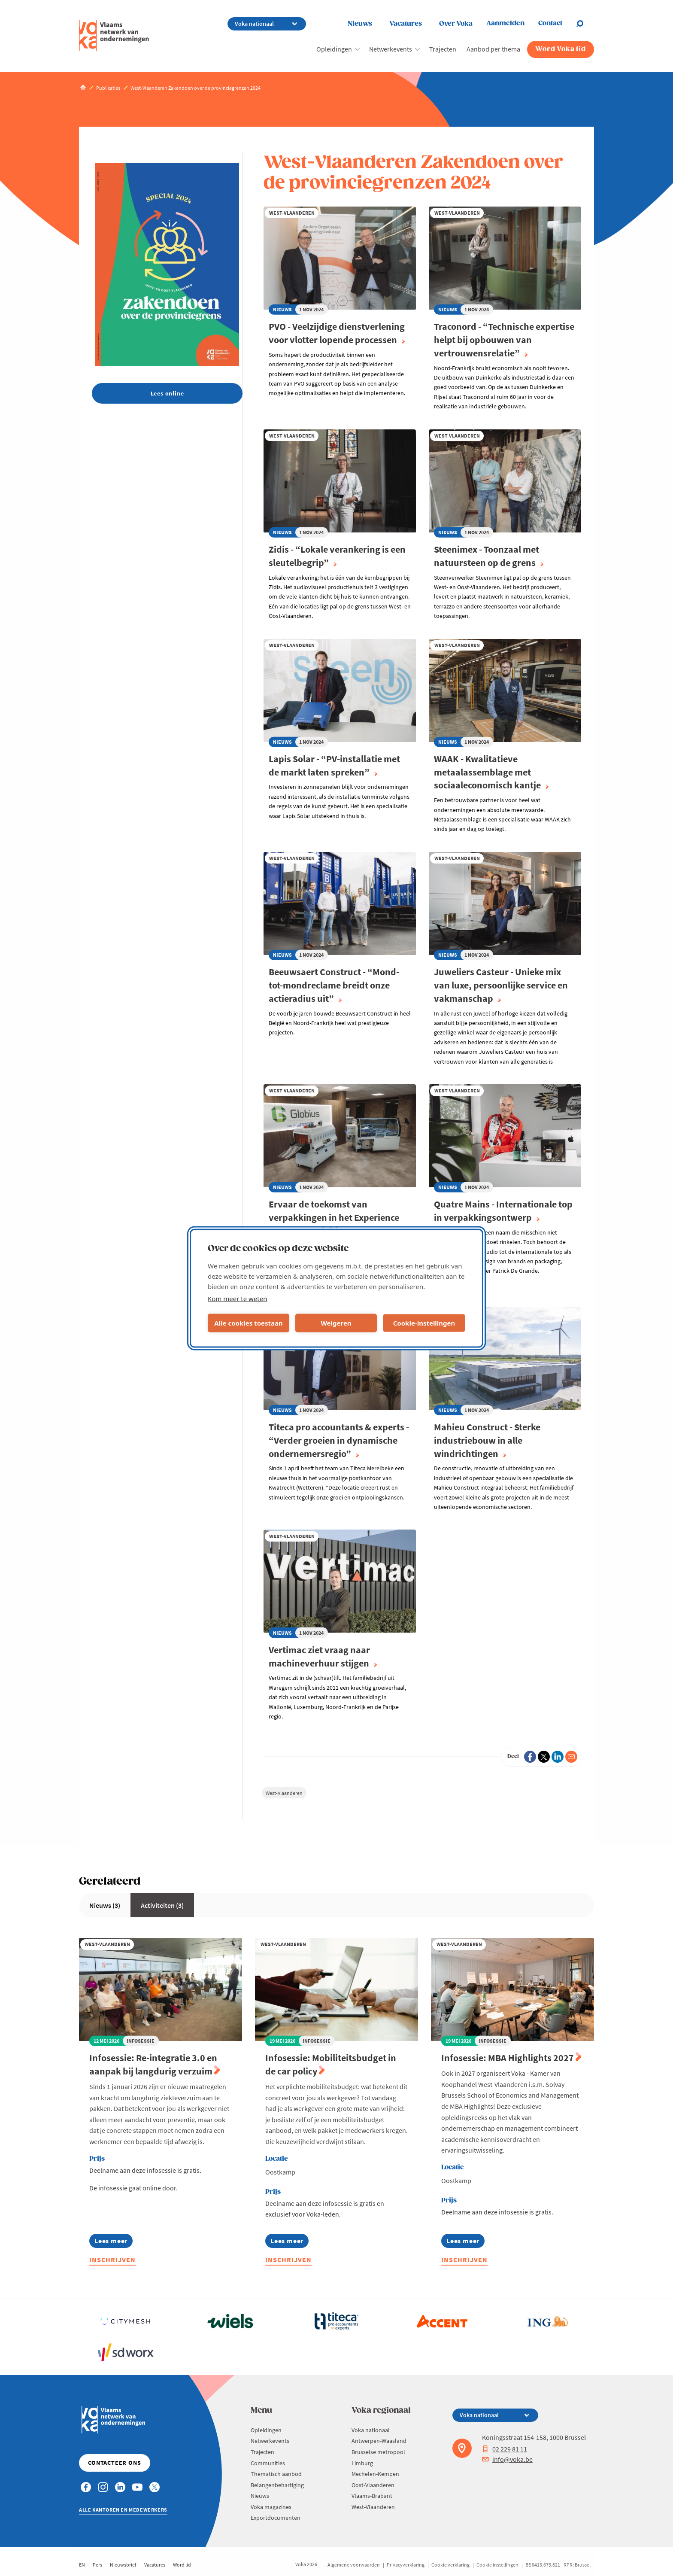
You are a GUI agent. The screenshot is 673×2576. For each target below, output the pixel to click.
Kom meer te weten (237, 1298)
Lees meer (112, 2242)
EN (82, 2564)
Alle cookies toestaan (248, 1323)
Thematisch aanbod (276, 2474)
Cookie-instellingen (424, 1323)
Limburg (362, 2463)
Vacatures (405, 24)
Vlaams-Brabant (372, 2496)
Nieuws (360, 24)
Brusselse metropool (378, 2452)
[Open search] (585, 24)
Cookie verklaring (450, 2564)
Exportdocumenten (275, 2517)
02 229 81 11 (504, 2449)
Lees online (167, 393)
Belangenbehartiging (277, 2485)
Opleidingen (334, 49)
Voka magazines (271, 2507)
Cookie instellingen (497, 2564)
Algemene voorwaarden (353, 2564)
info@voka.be (507, 2459)
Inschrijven (112, 2259)
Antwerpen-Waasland (379, 2441)
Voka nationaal (371, 2430)
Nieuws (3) (104, 1905)
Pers (97, 2564)
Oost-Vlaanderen (373, 2485)
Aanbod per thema (493, 49)
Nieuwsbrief (123, 2564)
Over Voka (456, 24)
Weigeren (336, 1323)
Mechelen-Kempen (375, 2474)
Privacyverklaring (405, 2564)
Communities (268, 2463)
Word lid (182, 2564)
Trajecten (442, 49)
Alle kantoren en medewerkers (123, 2509)
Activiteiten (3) (162, 1905)
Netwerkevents (390, 49)
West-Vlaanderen (284, 1793)
